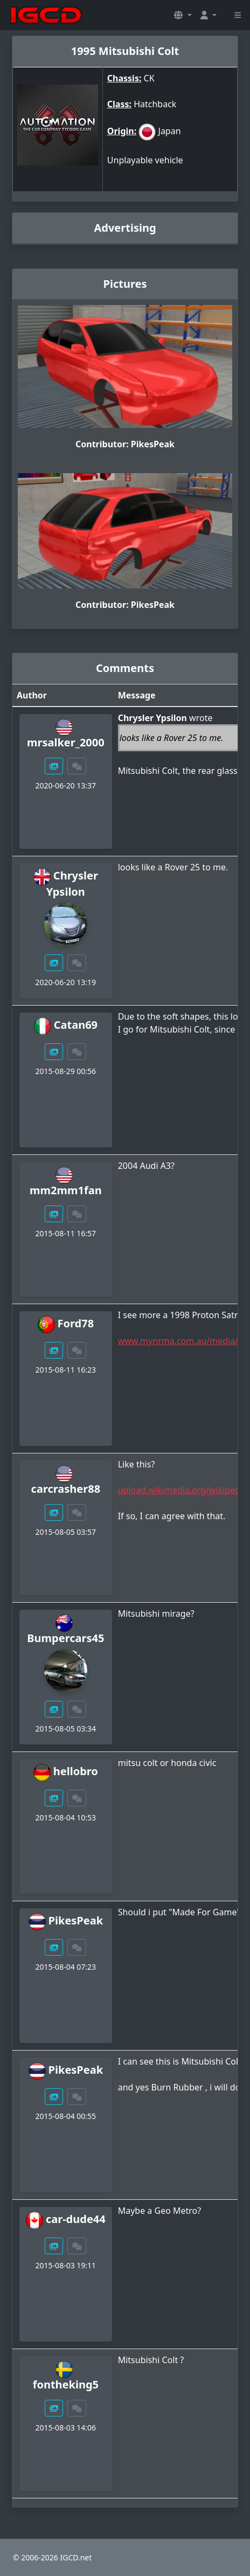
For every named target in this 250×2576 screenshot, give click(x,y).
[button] (183, 15)
